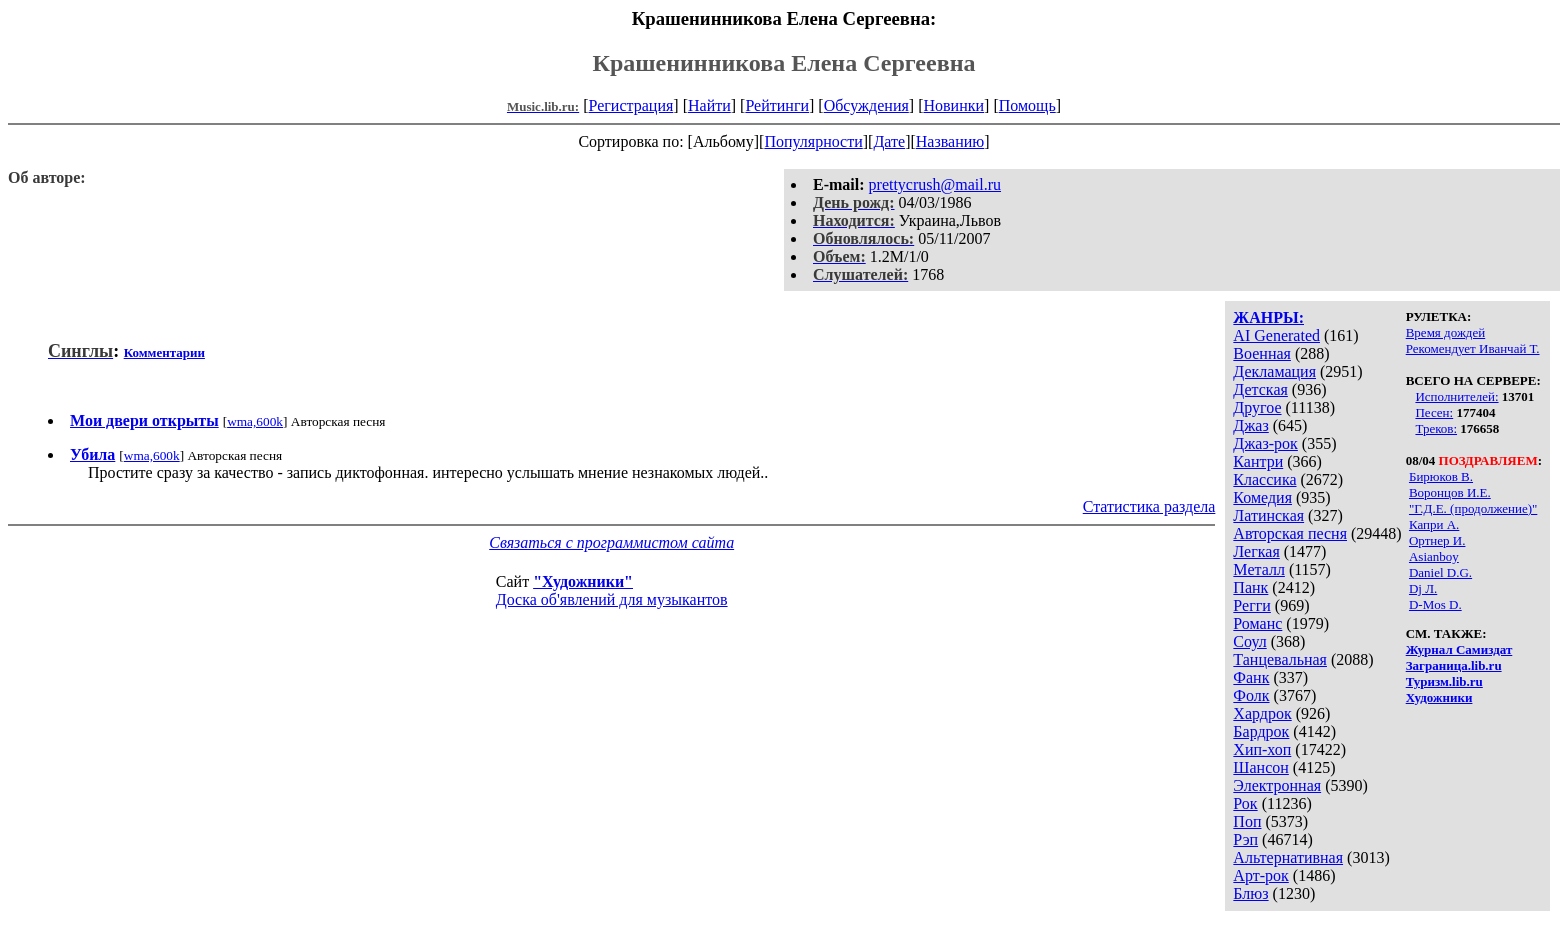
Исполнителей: (1456, 396)
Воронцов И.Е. (1450, 492)
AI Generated (1276, 335)
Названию (950, 141)
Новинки (953, 105)
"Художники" (583, 581)
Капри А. (1434, 524)
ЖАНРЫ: (1268, 317)
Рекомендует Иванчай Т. (1473, 348)
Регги (1251, 605)
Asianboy (1434, 556)
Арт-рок (1260, 875)
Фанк (1251, 677)
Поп (1247, 821)
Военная (1262, 353)
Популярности (813, 141)
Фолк (1251, 695)
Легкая (1256, 551)
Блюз (1250, 893)
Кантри (1258, 461)
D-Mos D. (1435, 604)
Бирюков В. (1441, 476)
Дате (889, 141)
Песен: (1434, 412)
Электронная (1277, 785)
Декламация (1274, 371)
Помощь (1027, 105)
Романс (1257, 623)
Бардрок (1261, 731)
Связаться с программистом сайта (611, 542)
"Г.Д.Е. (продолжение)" (1473, 508)
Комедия (1262, 497)
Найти (709, 105)
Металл (1259, 569)
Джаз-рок (1265, 443)
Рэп (1245, 839)
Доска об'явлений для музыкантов (612, 599)
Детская (1260, 389)
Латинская (1268, 515)
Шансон (1260, 767)
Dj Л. (1423, 588)
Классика (1264, 479)
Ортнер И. (1437, 540)
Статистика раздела (1149, 506)
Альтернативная (1288, 857)
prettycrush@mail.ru (935, 184)
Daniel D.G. (1440, 572)
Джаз (1250, 425)
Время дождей (1446, 332)
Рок (1245, 803)
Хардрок (1262, 713)
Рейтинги (777, 105)
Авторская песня (1290, 533)
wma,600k (255, 421)
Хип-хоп (1262, 749)
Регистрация (631, 105)
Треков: (1436, 428)
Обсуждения (866, 105)
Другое (1257, 407)
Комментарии (164, 352)
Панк (1250, 587)
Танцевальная (1280, 659)
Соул (1249, 641)
